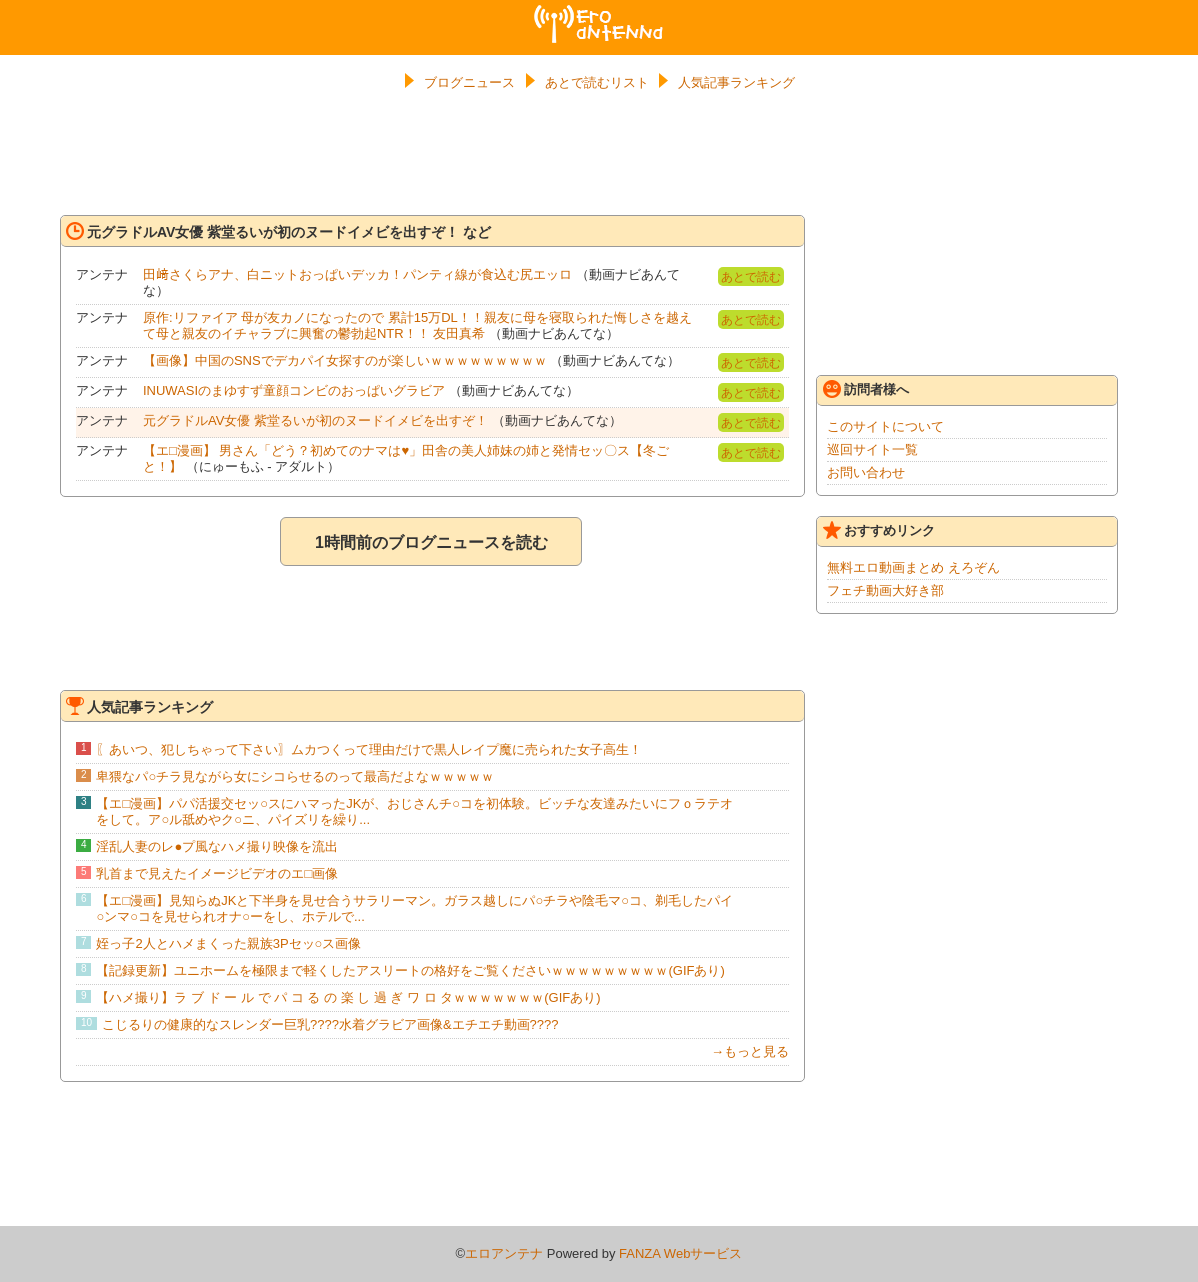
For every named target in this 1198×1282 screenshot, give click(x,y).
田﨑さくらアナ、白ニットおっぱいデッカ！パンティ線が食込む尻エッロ (357, 274)
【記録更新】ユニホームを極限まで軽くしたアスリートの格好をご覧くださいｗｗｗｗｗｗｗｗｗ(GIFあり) (410, 970)
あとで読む (751, 277)
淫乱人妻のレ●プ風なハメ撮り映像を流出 (217, 846)
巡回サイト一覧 (872, 449)
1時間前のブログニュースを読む (431, 542)
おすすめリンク (879, 530)
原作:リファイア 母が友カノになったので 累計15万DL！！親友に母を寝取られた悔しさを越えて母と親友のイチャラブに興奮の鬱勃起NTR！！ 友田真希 (417, 325)
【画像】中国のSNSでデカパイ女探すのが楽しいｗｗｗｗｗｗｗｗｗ (345, 360)
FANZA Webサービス (680, 1253)
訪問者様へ (866, 389)
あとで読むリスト (597, 82)
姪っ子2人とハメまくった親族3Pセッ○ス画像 (228, 943)
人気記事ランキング (736, 82)
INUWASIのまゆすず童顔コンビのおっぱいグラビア (294, 390)
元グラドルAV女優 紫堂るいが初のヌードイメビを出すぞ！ (315, 420)
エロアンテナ (599, 13)
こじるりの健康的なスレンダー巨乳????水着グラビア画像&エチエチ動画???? (330, 1024)
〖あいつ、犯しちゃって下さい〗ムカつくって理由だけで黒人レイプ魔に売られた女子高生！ (369, 749)
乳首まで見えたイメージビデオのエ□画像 (217, 873)
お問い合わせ (866, 472)
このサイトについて (885, 426)
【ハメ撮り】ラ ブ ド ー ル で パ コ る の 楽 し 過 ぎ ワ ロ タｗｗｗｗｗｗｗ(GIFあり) (348, 997)
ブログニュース (469, 82)
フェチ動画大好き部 (885, 590)
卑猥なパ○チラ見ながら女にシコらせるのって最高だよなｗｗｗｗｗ (295, 776)
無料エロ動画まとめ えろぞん (913, 567)
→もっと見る (750, 1051)
